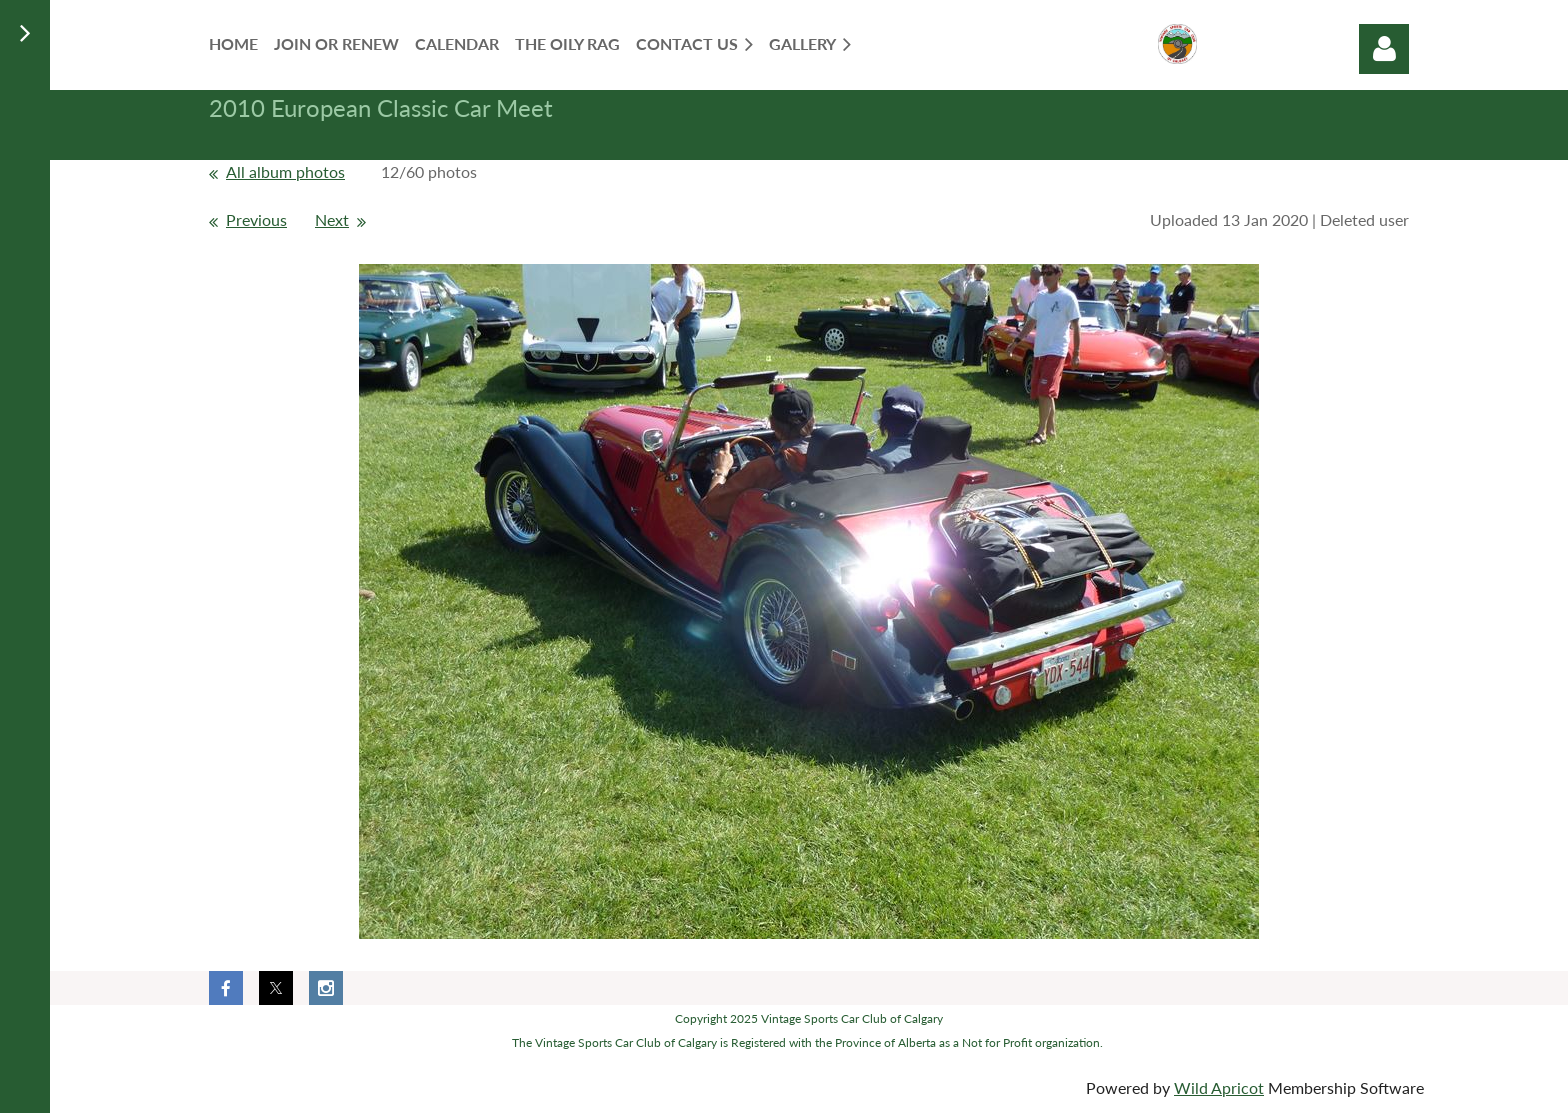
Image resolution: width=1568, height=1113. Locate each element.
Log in (1384, 49)
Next (332, 219)
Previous (256, 219)
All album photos (285, 171)
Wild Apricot (1219, 1087)
